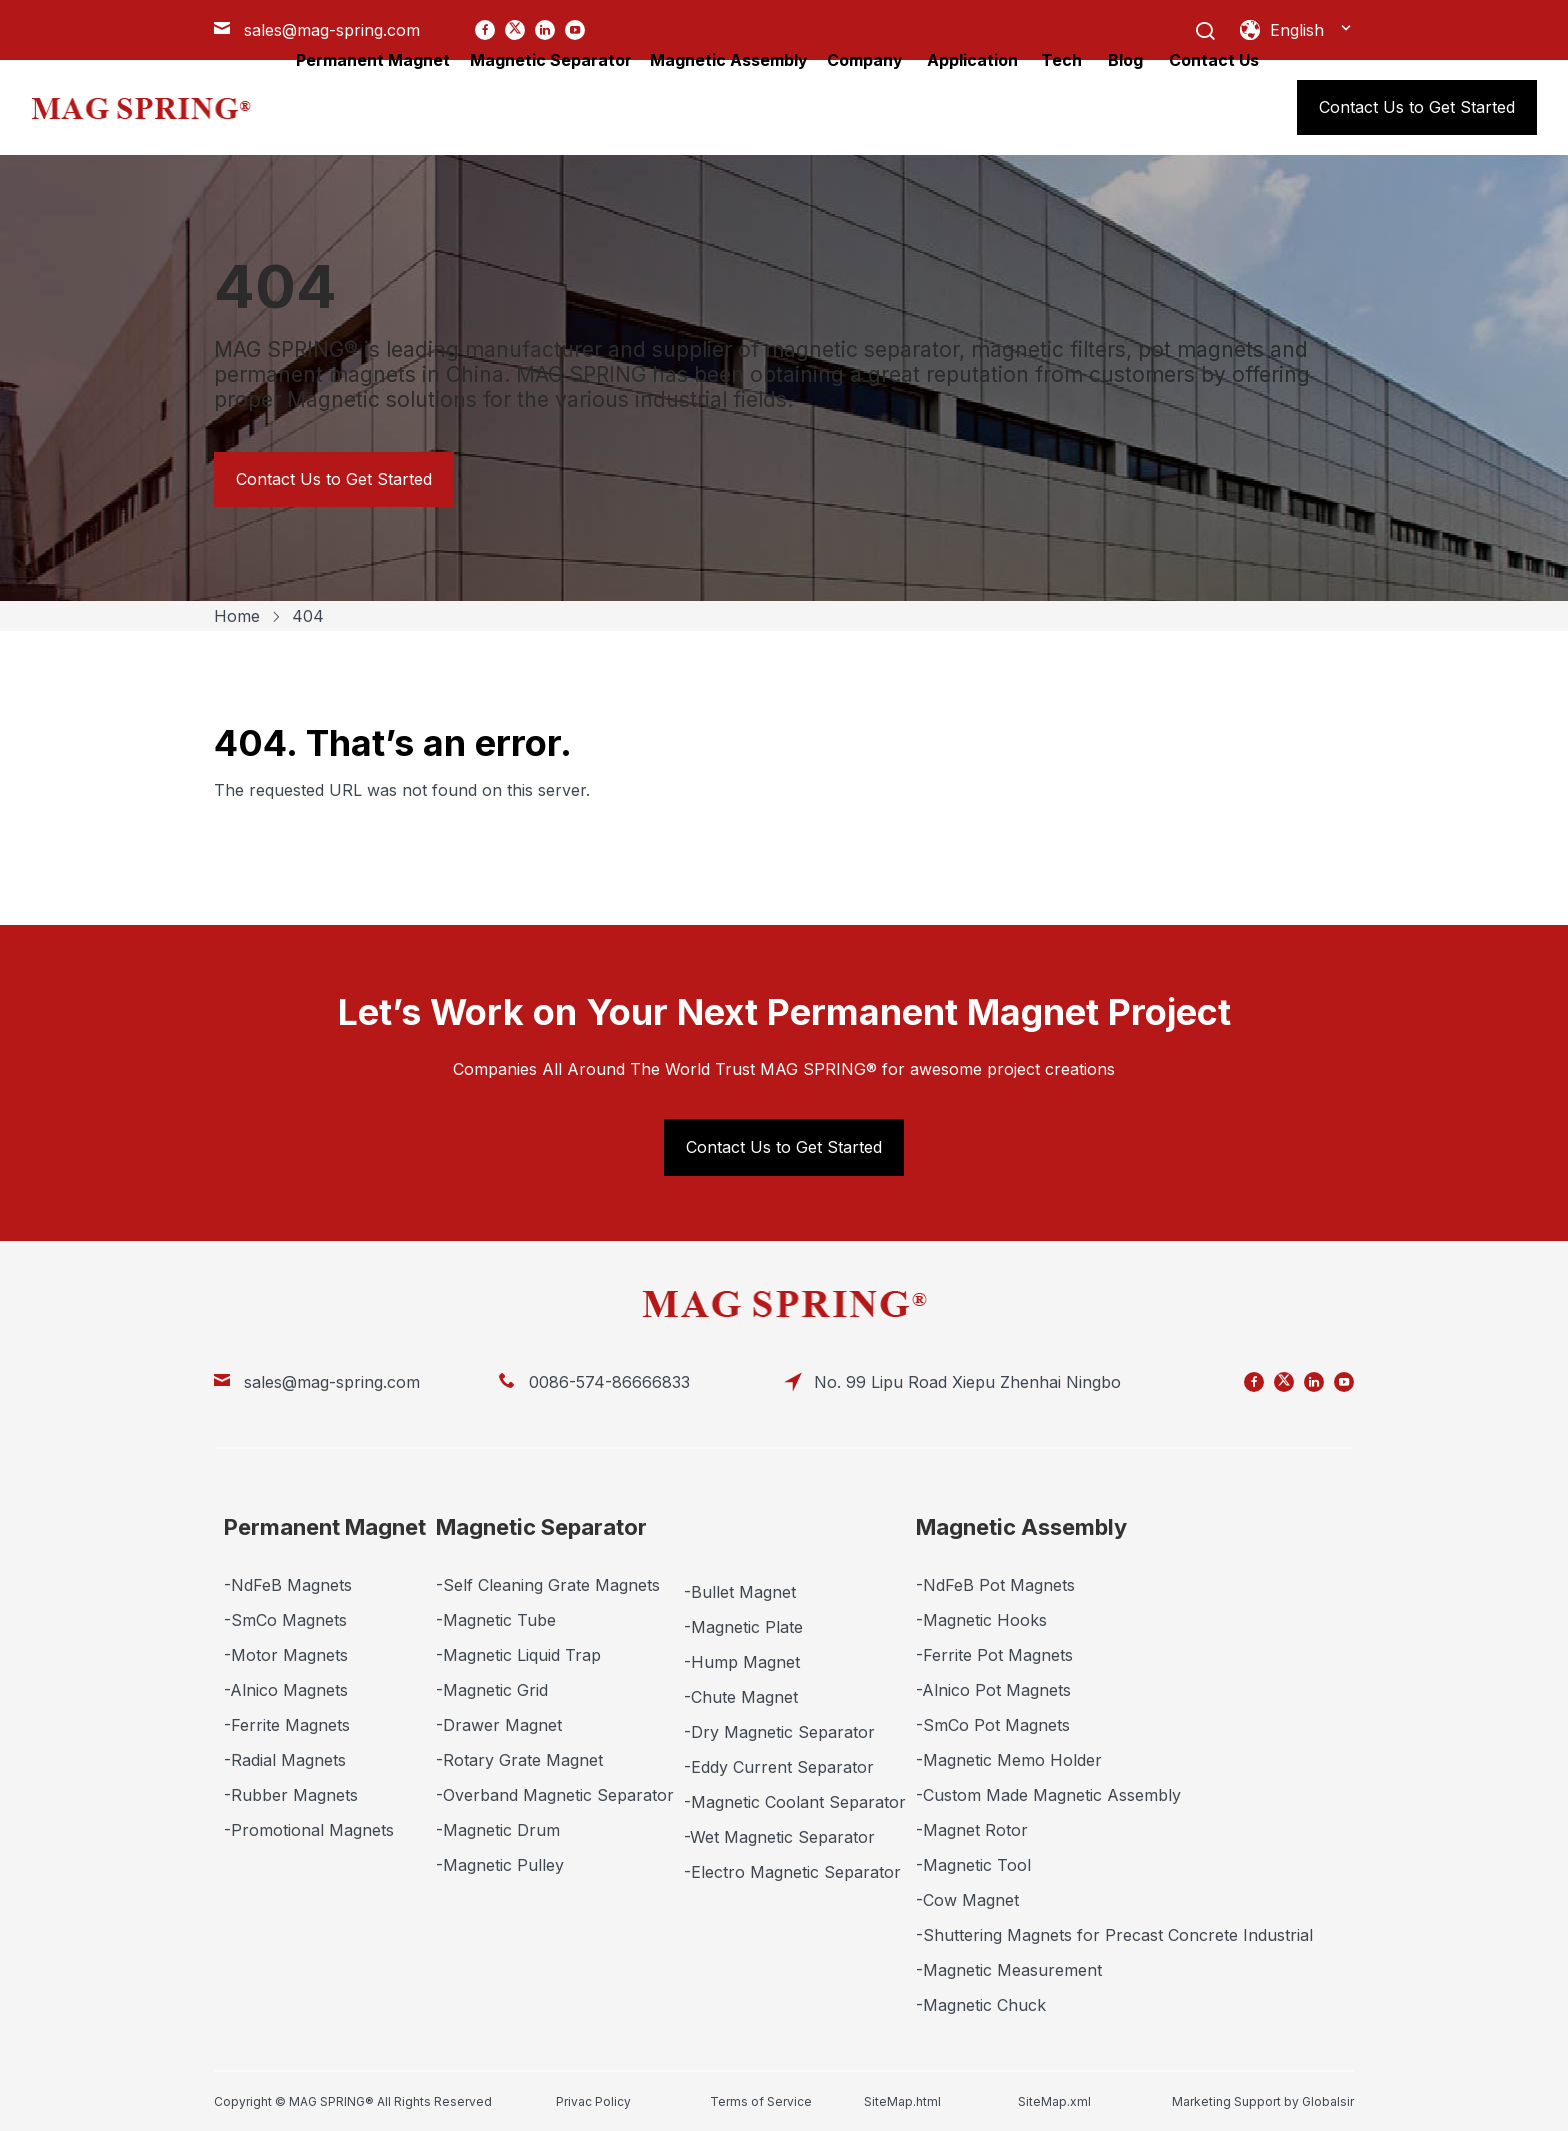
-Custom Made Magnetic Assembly (1048, 1795)
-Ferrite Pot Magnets (994, 1655)
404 (308, 616)
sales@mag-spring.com (332, 1382)
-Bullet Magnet (740, 1592)
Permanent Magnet (325, 1527)
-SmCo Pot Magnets (993, 1725)
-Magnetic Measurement (1009, 1970)
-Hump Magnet (742, 1662)
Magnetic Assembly (1021, 1527)
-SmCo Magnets (285, 1620)
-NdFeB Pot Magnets (995, 1585)
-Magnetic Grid (492, 1690)
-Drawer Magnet (499, 1725)
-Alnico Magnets (286, 1690)
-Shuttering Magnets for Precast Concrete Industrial (1114, 1935)
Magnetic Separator (541, 1527)
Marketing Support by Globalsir (1263, 2101)
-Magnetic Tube (496, 1620)
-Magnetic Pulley (500, 1865)
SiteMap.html (902, 2101)
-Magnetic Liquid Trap (518, 1655)
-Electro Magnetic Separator (792, 1872)
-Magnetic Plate (743, 1627)
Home (237, 616)
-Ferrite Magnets (287, 1725)
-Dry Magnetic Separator (779, 1732)
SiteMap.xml (1054, 2101)
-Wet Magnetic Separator (779, 1837)
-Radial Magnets (285, 1760)
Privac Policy (593, 2101)
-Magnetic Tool (973, 1865)
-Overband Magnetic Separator (555, 1795)
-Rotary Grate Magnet (519, 1760)
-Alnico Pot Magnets (993, 1690)
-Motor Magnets (286, 1655)
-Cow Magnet (967, 1900)
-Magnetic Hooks (981, 1620)
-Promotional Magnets (309, 1830)
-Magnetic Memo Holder (1009, 1760)
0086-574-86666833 (609, 1382)
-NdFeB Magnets (288, 1585)
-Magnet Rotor (972, 1830)
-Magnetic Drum (498, 1830)
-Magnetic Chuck (981, 2005)
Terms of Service (761, 2101)
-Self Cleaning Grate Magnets (548, 1585)
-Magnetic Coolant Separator (795, 1802)
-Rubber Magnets (291, 1795)
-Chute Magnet (741, 1697)
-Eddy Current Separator (779, 1767)
